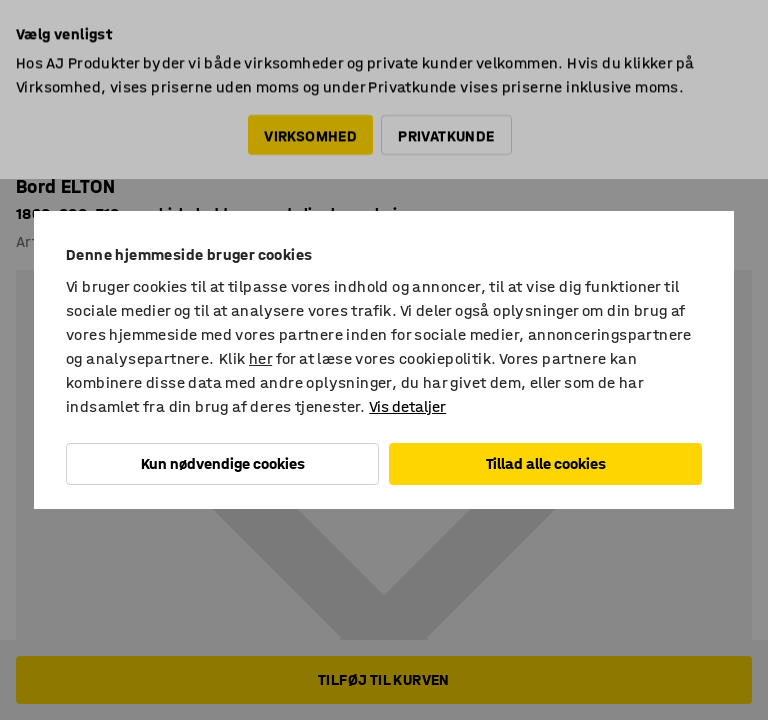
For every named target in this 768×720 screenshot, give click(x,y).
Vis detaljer (407, 406)
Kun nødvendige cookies (223, 463)
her (260, 358)
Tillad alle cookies (546, 463)
